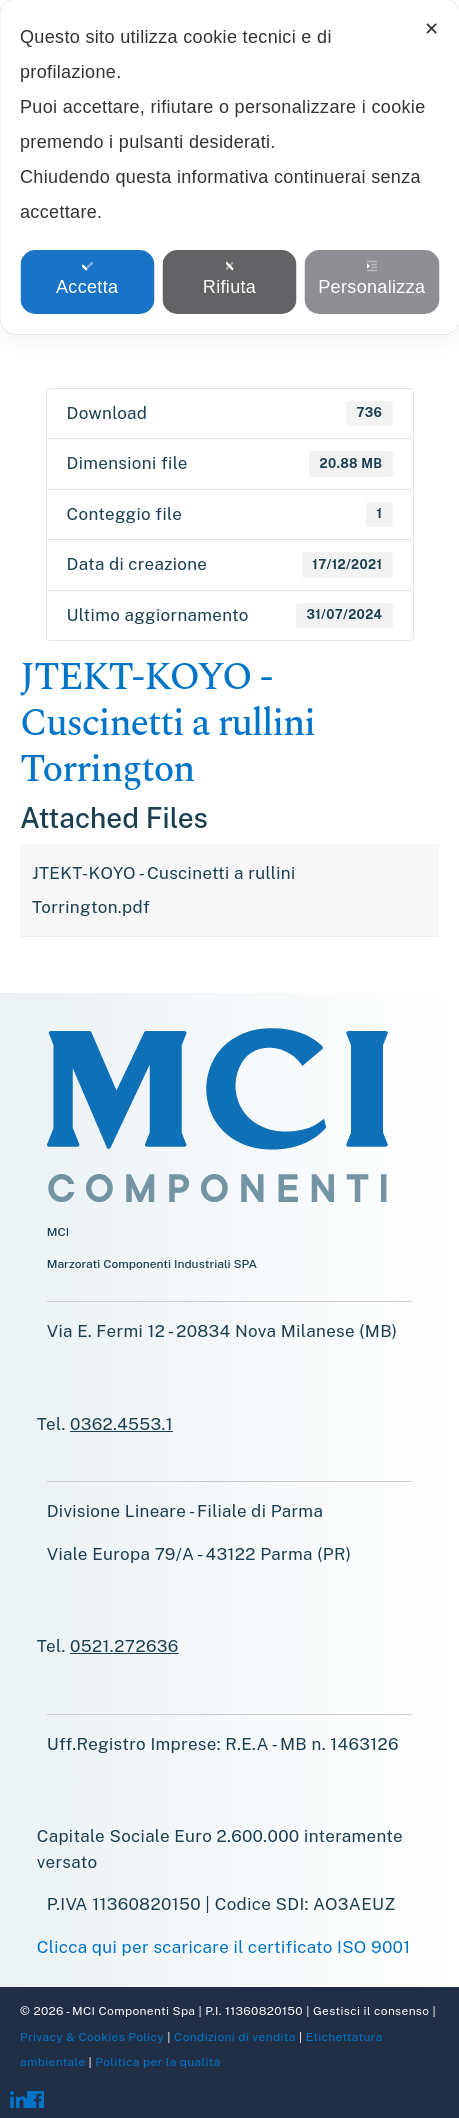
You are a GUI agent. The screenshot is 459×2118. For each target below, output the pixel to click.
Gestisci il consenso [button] (371, 2011)
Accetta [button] (87, 278)
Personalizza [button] (371, 278)
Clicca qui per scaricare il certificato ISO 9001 (224, 1947)
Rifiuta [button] (229, 278)
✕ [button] (431, 29)
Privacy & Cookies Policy (92, 2037)
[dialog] (229, 167)
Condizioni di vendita (233, 2037)
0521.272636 (124, 1646)
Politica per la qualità (156, 2062)
